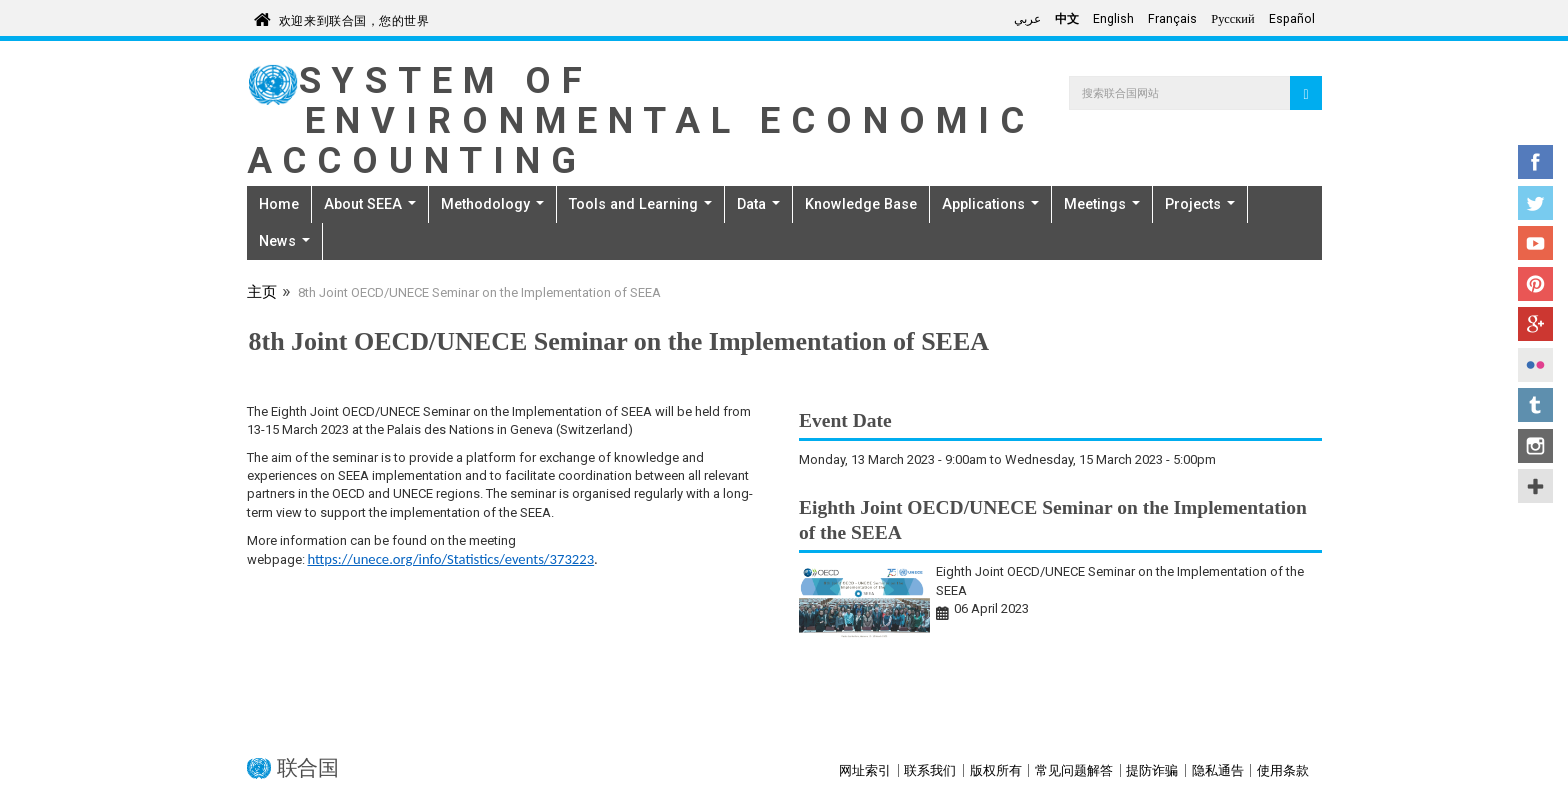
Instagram (1535, 446)
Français (1172, 19)
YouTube (1535, 243)
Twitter (1535, 203)
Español (1292, 19)
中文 (1067, 19)
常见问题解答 (1074, 770)
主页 (262, 294)
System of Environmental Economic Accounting (641, 120)
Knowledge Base (861, 204)
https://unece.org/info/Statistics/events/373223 (451, 559)
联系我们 (930, 770)
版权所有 (996, 770)
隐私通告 (1218, 770)
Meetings (1102, 204)
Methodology (492, 204)
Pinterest (1535, 284)
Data (758, 204)
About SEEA (370, 204)
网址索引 (865, 770)
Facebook (1535, 162)
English (1113, 19)
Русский (1232, 19)
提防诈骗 (1152, 770)
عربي (1027, 19)
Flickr (1535, 365)
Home (279, 204)
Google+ (1535, 324)
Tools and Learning (640, 204)
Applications (990, 204)
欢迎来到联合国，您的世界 (354, 17)
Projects (1200, 204)
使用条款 (1283, 770)
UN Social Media (1535, 486)
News (284, 241)
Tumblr (1535, 405)
